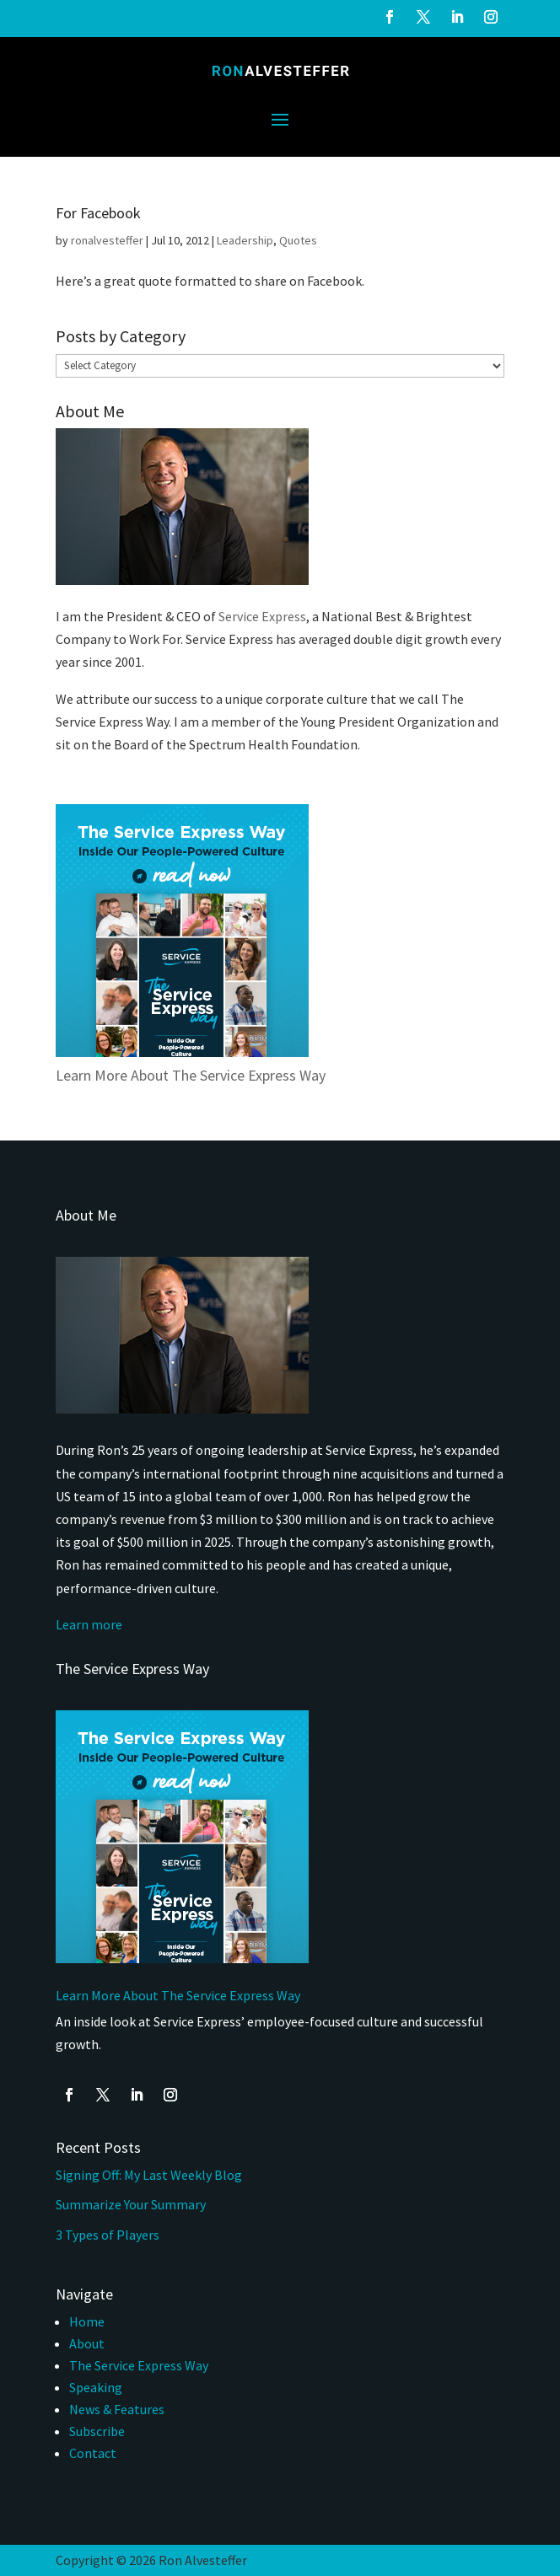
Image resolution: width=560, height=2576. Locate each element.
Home (87, 2321)
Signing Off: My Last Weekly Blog (149, 2174)
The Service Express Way (138, 2365)
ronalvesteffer (107, 240)
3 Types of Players (109, 2234)
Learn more (89, 1624)
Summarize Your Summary (131, 2204)
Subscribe (97, 2431)
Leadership (245, 240)
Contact (92, 2453)
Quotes (298, 240)
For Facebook (98, 213)
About (87, 2343)
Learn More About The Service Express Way (191, 1075)
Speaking (95, 2387)
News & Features (116, 2409)
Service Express (262, 616)
